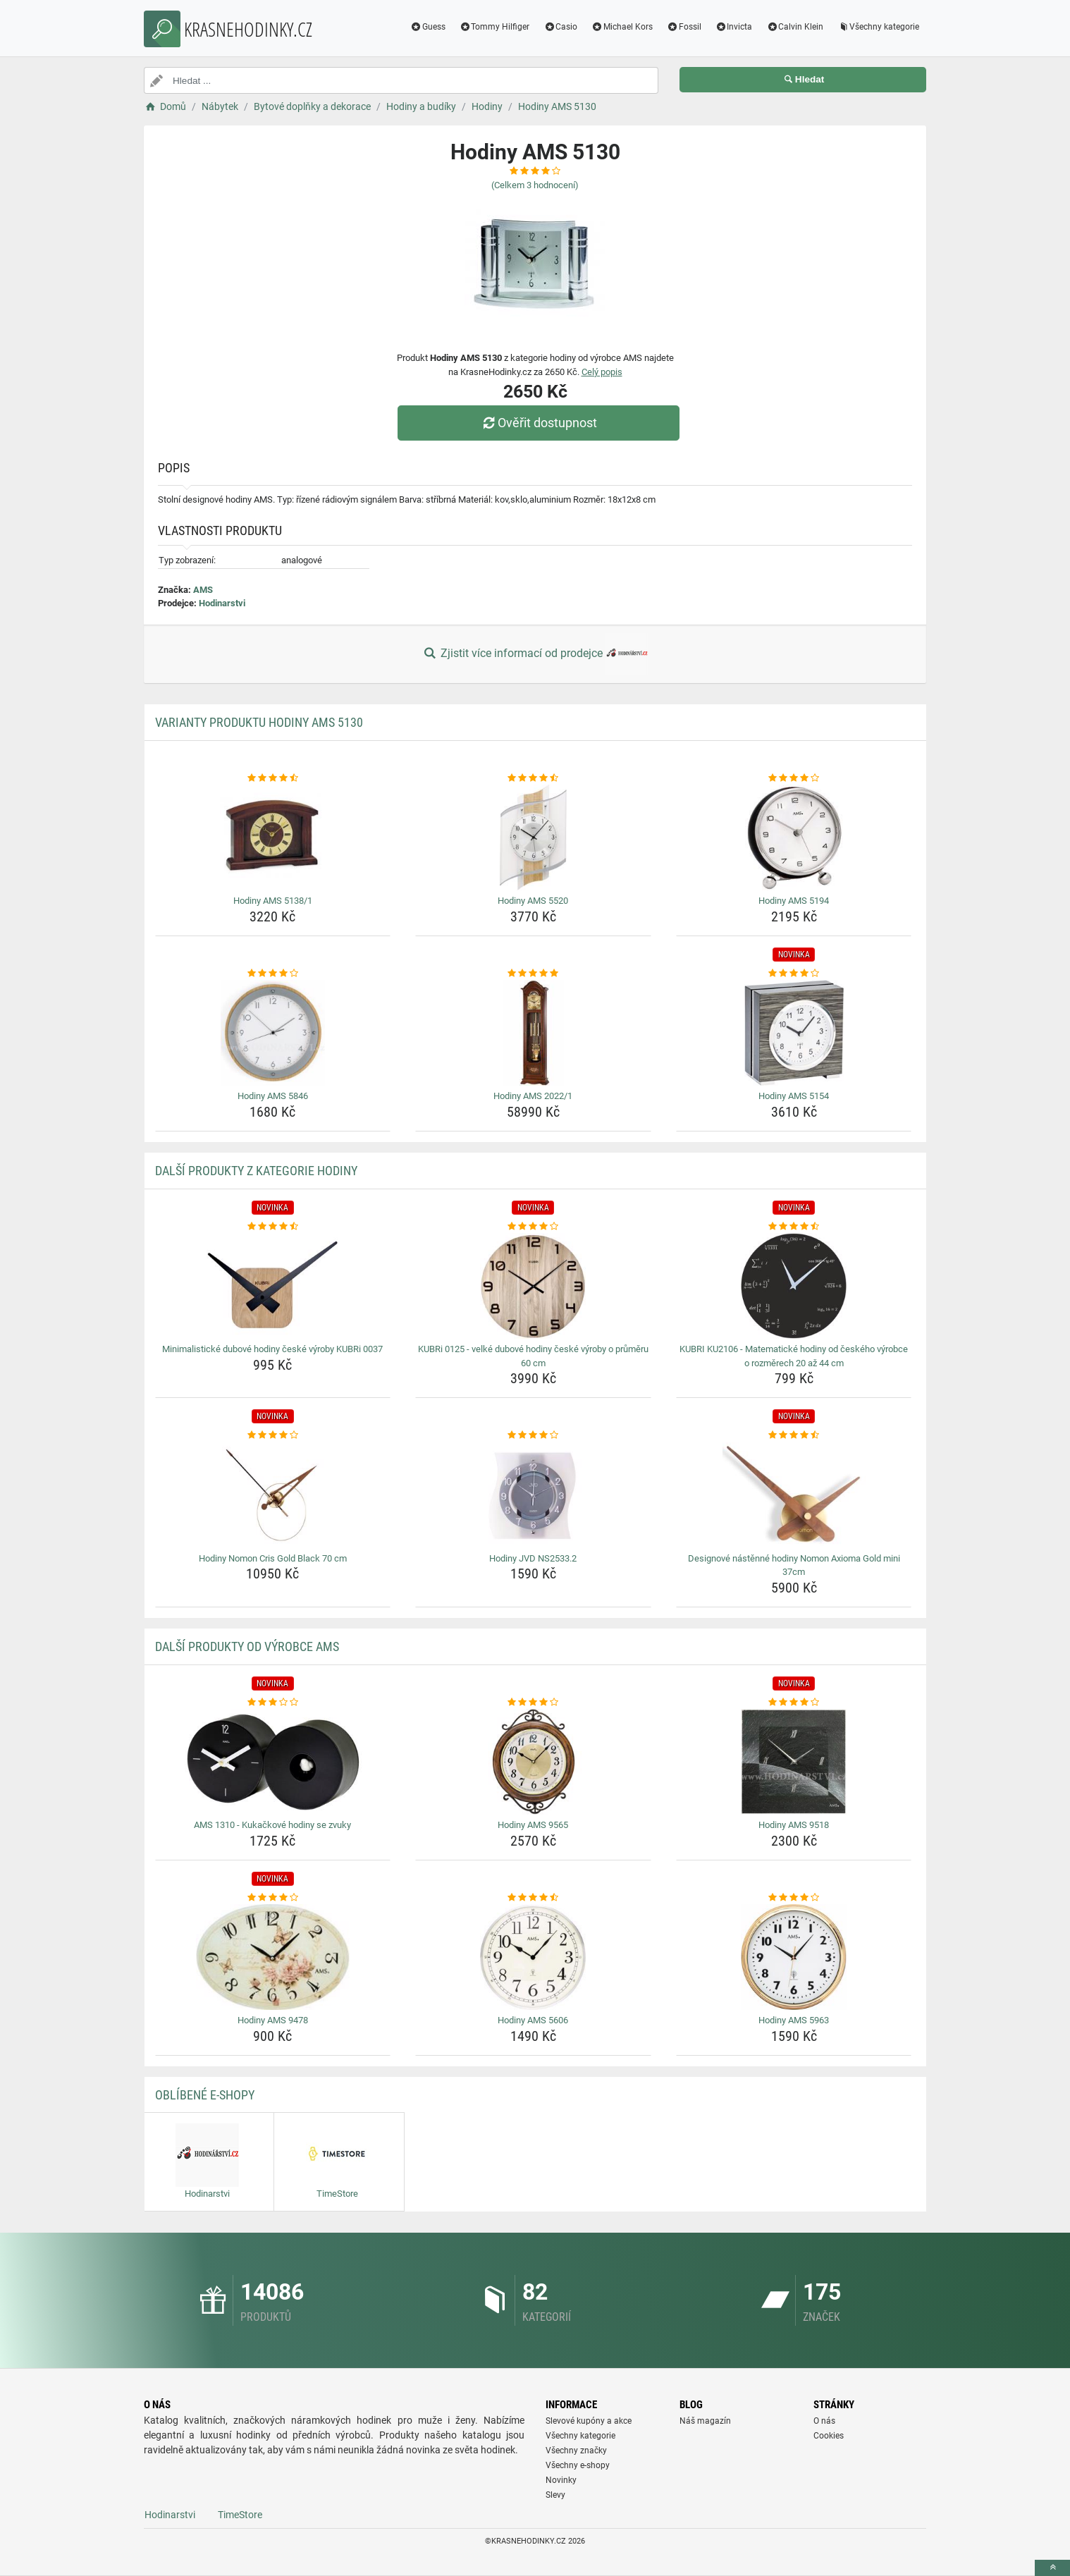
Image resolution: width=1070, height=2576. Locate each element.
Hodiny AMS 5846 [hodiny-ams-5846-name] (273, 1096)
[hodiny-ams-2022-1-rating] (533, 974)
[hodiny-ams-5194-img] (794, 837)
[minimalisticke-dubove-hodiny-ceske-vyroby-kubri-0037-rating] (273, 1227)
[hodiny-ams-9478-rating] (273, 1898)
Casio (560, 27)
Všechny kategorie (878, 27)
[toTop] (1052, 2568)
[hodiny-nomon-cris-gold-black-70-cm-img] (273, 1495)
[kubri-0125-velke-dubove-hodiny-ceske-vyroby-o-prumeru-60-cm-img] (533, 1286)
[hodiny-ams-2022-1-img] (533, 1033)
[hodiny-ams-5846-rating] (273, 974)
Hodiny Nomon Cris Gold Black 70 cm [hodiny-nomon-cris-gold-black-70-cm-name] (273, 1558)
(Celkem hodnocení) (535, 185)
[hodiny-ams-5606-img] (533, 1957)
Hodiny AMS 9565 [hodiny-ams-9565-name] (533, 1825)
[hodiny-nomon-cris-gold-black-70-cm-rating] (273, 1435)
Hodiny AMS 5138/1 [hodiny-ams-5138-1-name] (272, 900)
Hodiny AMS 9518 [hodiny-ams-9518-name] (793, 1825)
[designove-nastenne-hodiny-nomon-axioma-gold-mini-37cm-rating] (794, 1435)
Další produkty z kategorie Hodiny (256, 1170)
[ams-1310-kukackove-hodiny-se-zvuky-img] (273, 1762)
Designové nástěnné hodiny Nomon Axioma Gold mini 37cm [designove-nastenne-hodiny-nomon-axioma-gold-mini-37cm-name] (794, 1565)
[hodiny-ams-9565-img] (533, 1762)
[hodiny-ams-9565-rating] (533, 1702)
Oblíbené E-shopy (204, 2094)
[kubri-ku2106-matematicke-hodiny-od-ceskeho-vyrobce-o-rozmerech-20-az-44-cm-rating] (794, 1227)
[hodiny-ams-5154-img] (794, 1033)
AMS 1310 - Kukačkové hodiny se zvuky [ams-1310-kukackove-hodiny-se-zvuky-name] (272, 1825)
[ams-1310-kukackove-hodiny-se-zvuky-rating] (273, 1702)
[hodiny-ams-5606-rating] (533, 1898)
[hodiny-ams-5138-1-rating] (273, 778)
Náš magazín (705, 2421)
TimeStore (240, 2514)
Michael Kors (622, 27)
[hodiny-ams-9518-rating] (794, 1702)
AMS (203, 589)
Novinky (561, 2480)
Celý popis (602, 372)
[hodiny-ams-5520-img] (533, 837)
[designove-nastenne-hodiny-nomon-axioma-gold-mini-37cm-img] (794, 1495)
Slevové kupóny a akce (589, 2421)
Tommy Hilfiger (495, 27)
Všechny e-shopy (578, 2465)
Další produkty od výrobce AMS (247, 1646)
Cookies (828, 2436)
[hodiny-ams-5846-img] (273, 1033)
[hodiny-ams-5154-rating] (794, 974)
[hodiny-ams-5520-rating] (533, 778)
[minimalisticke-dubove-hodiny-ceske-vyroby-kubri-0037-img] (273, 1286)
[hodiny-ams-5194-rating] (794, 778)
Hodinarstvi (222, 603)
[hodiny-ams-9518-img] (794, 1762)
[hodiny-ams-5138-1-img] (273, 837)
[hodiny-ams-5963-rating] (794, 1898)
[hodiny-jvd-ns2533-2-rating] (533, 1435)
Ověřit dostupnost (538, 422)
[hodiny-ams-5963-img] (794, 1957)
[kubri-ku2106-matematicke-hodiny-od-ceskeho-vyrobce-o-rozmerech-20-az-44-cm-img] (794, 1286)
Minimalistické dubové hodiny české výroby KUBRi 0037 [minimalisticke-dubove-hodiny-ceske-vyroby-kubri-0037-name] (272, 1349)
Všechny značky (576, 2450)
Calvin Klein (794, 27)
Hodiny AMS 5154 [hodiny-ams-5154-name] (793, 1096)
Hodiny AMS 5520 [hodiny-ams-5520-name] (533, 900)
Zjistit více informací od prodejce (535, 654)
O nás (824, 2421)
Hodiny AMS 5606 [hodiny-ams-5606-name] (533, 2020)
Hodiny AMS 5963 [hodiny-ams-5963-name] (793, 2020)
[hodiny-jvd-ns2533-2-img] (533, 1495)
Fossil (684, 27)
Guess (427, 27)
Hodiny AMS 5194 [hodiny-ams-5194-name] (793, 900)
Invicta (734, 27)
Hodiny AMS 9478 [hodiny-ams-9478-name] (273, 2020)
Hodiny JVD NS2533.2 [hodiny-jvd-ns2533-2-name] (533, 1558)
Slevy (555, 2495)
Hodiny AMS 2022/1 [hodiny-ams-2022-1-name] (532, 1096)
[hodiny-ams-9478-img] (273, 1957)
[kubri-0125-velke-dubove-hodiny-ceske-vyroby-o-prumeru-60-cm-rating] (533, 1227)
